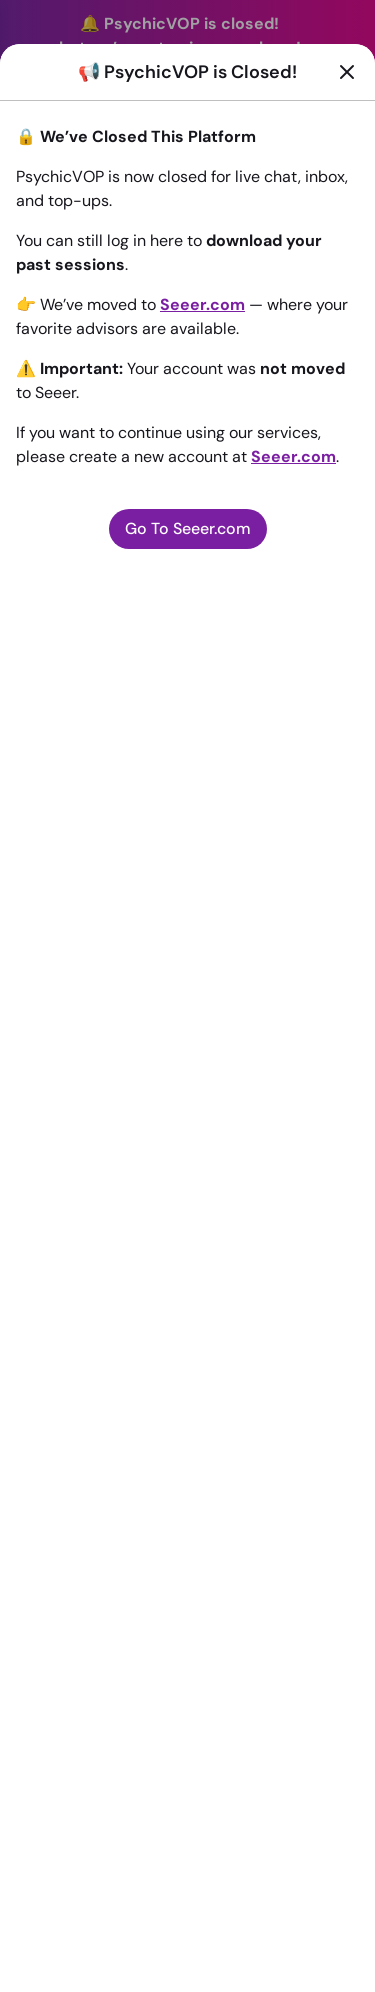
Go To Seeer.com (188, 528)
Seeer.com (202, 304)
